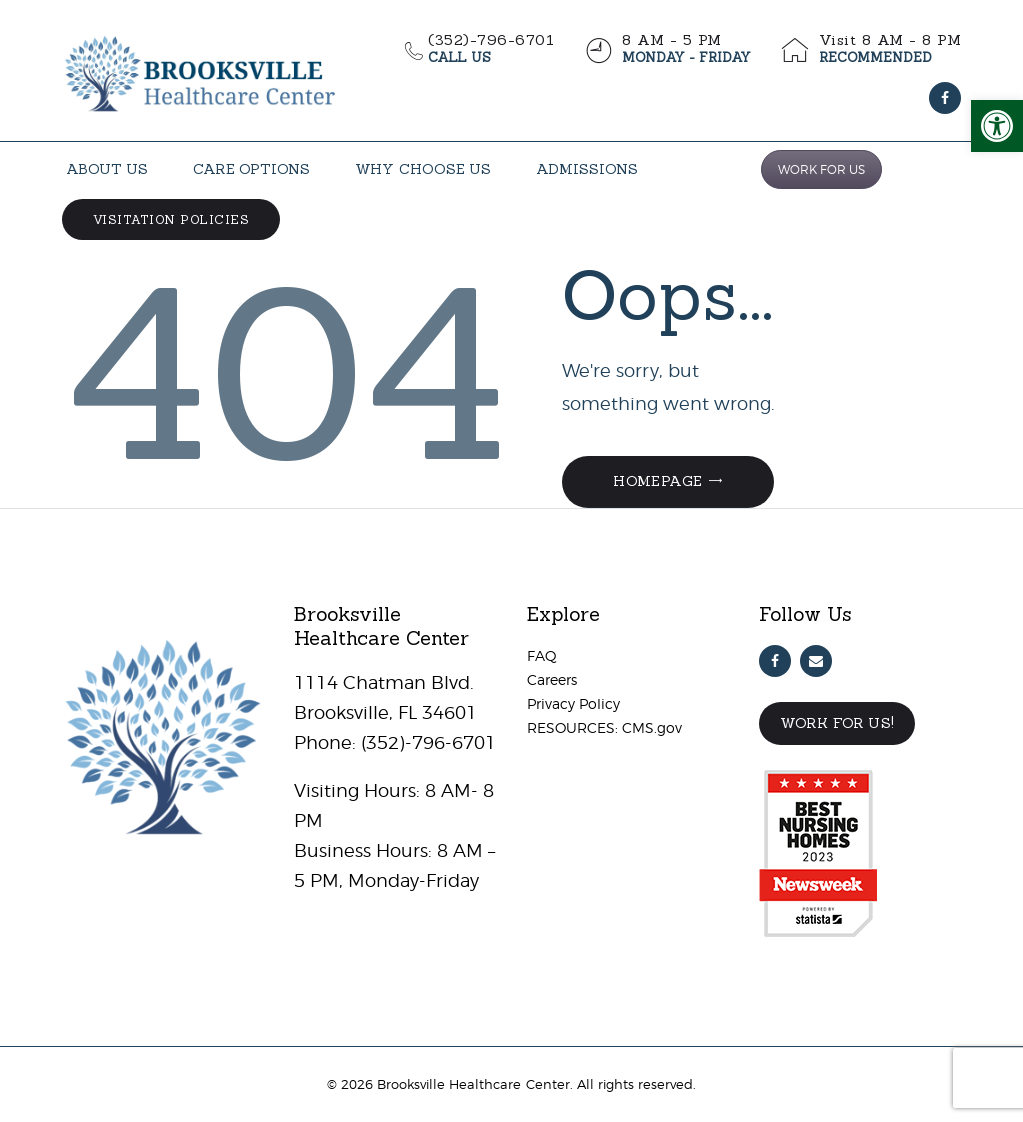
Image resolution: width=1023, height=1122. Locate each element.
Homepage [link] (657, 481)
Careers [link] (552, 679)
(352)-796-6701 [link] (426, 742)
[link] (997, 126)
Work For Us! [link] (837, 723)
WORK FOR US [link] (821, 169)
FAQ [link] (542, 655)
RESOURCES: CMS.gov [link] (604, 727)
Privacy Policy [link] (573, 703)
